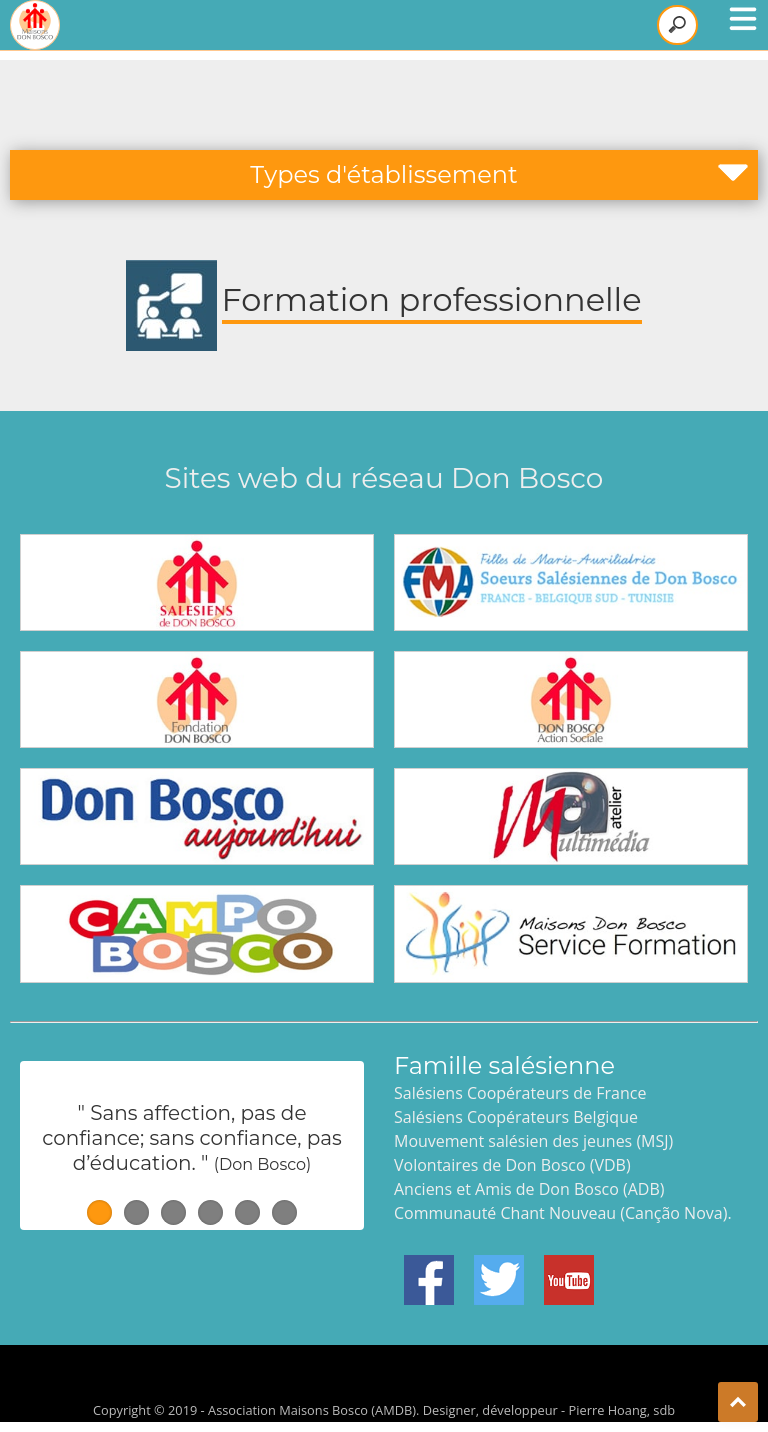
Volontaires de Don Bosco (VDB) (512, 1165)
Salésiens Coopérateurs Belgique (516, 1117)
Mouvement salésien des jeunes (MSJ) (533, 1141)
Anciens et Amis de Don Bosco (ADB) (529, 1189)
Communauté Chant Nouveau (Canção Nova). (563, 1213)
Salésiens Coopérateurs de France (520, 1093)
